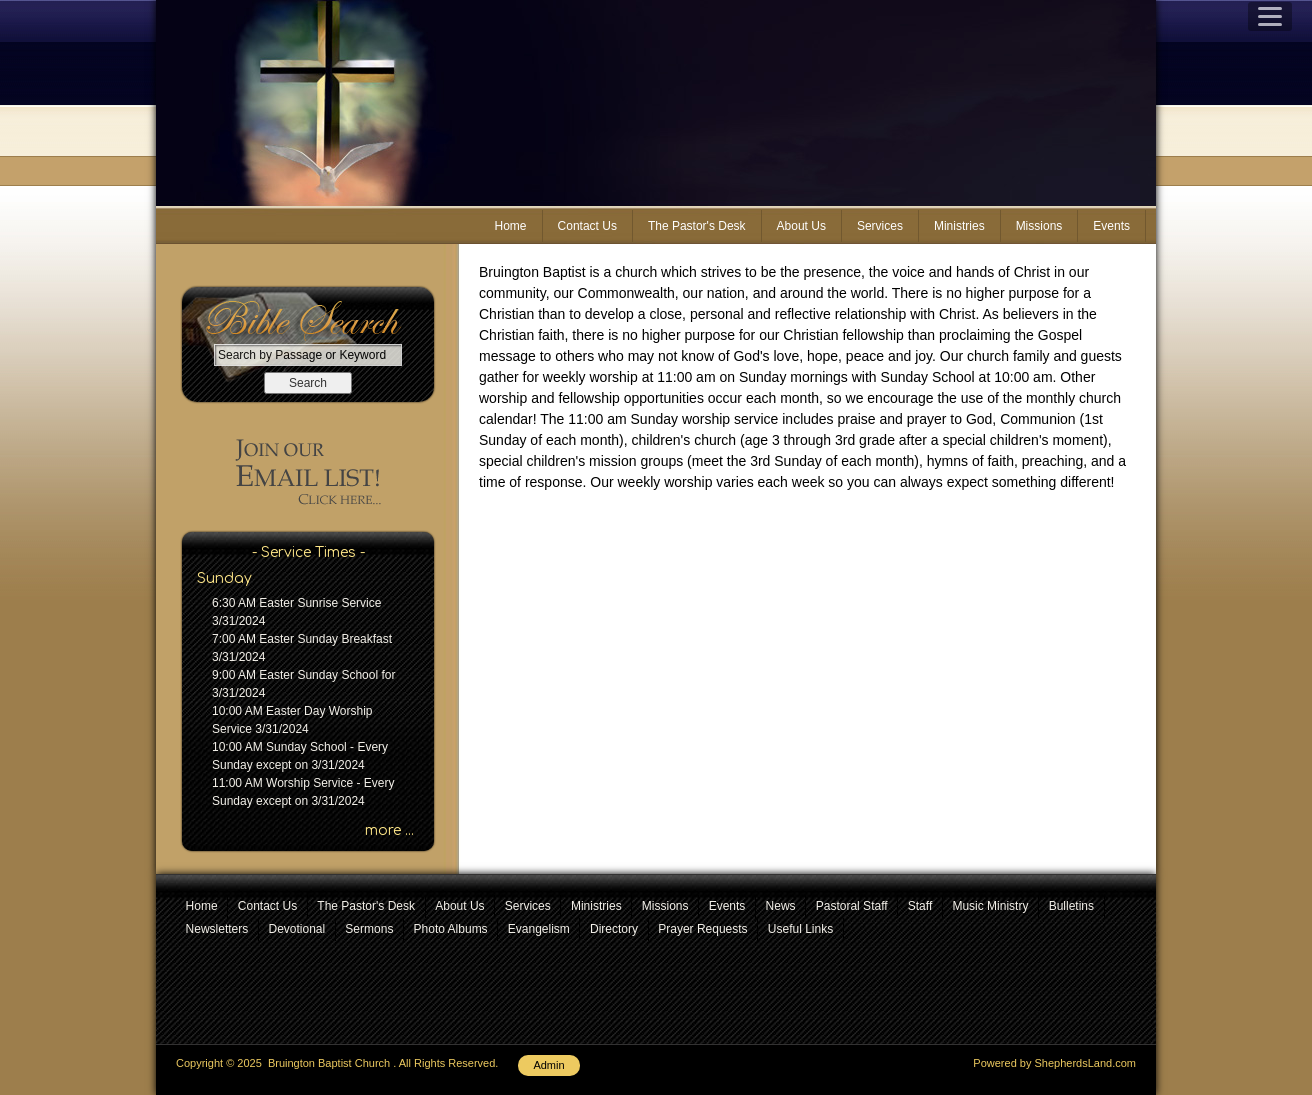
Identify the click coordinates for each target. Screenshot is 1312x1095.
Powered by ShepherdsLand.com (1054, 1063)
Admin (548, 1065)
